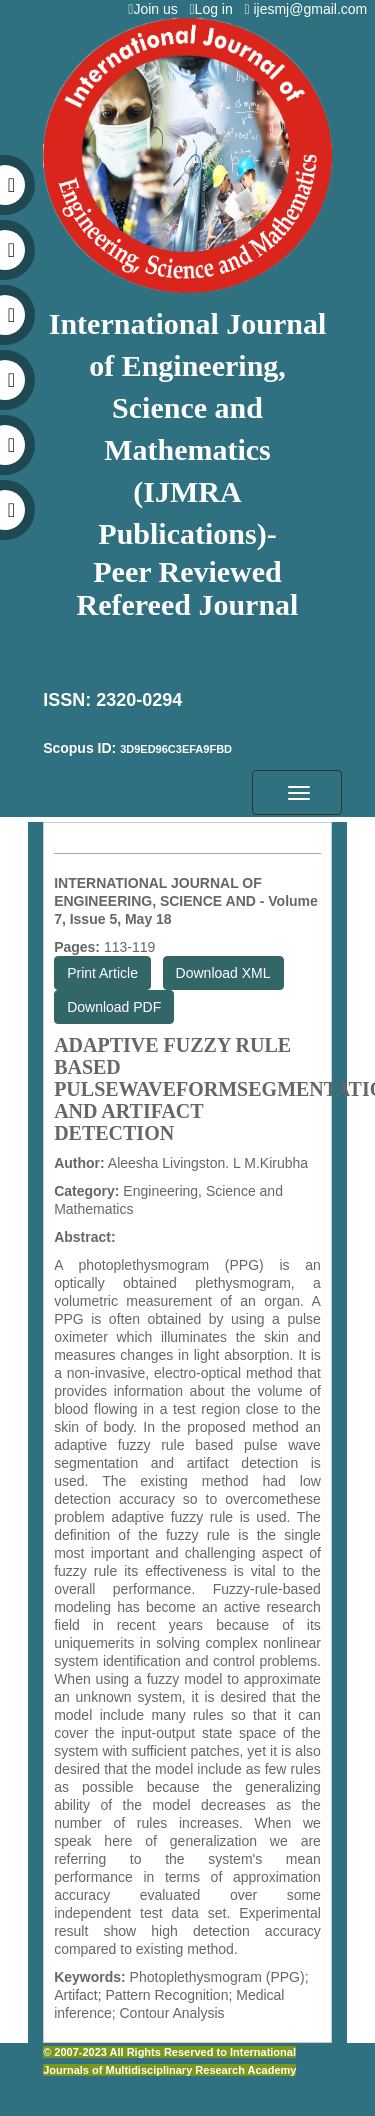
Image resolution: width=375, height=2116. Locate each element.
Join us (156, 9)
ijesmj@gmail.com (309, 9)
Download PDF (114, 1007)
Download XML (223, 973)
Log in (214, 9)
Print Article (102, 973)
